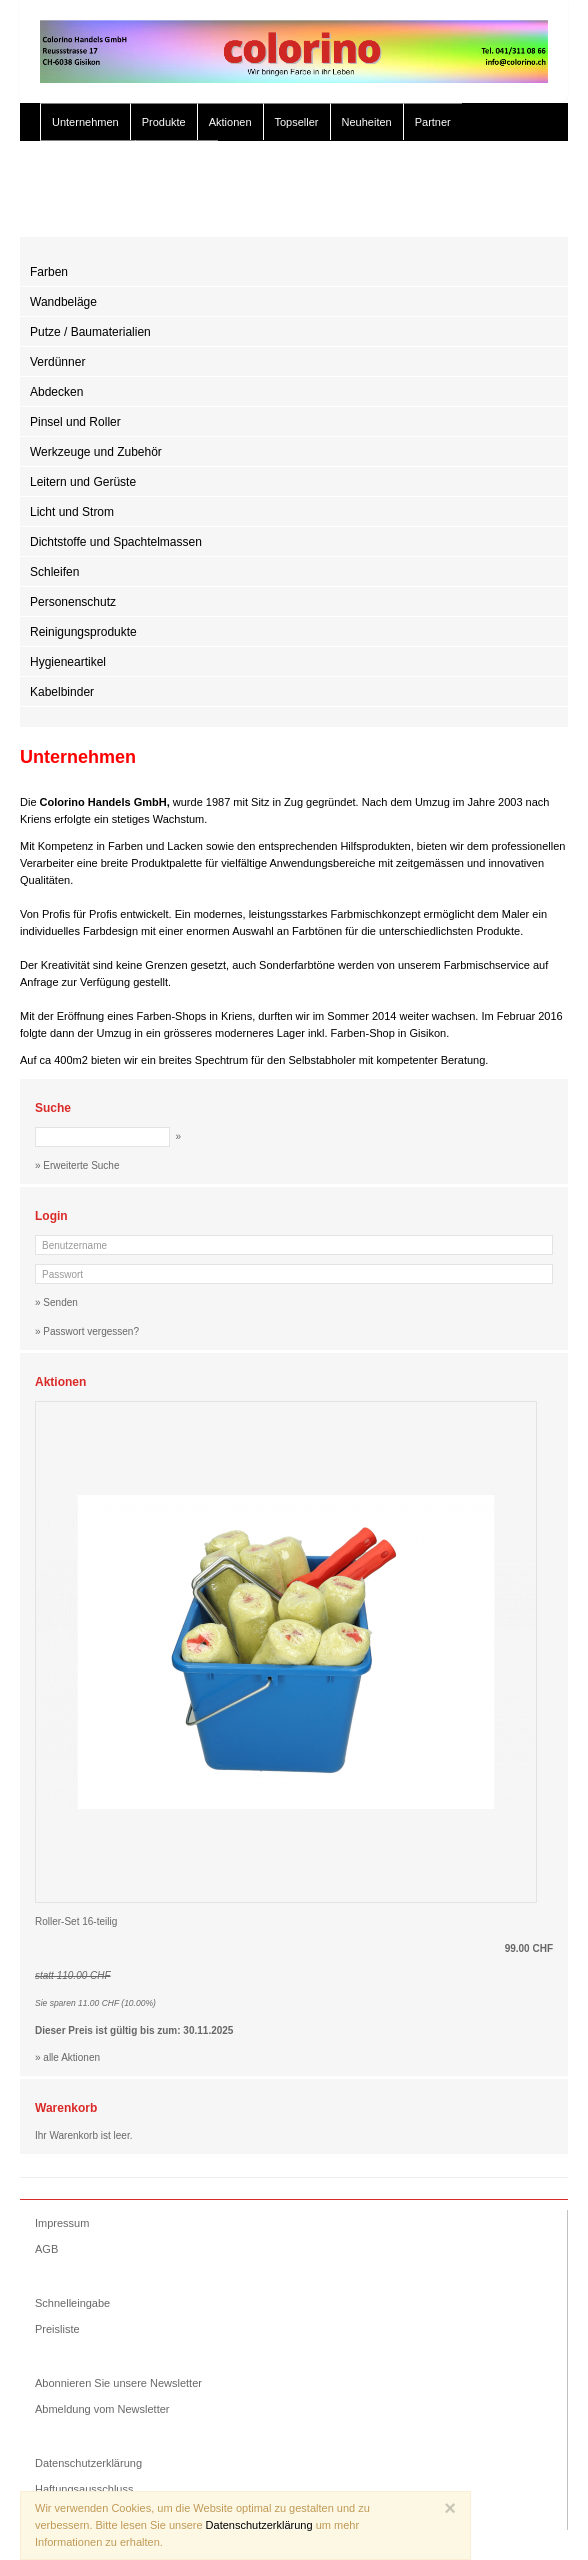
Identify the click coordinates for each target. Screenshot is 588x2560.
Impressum (62, 2223)
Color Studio (177, 160)
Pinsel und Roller (75, 422)
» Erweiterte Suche (408, 208)
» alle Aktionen (67, 2057)
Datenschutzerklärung (88, 2463)
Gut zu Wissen (88, 160)
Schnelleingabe (72, 2303)
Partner (433, 122)
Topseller (297, 122)
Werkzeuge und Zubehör (96, 452)
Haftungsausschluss (84, 2489)
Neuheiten (367, 122)
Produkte (164, 122)
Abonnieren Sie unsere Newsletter (118, 2383)
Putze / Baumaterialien (90, 332)
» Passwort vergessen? (87, 1331)
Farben (49, 272)
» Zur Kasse (507, 208)
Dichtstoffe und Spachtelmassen (116, 542)
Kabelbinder (62, 692)
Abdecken (56, 392)
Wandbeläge (63, 302)
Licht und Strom (72, 512)
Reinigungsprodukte (83, 632)
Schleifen (54, 572)
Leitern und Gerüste (83, 482)
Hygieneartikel (68, 662)
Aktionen (230, 122)
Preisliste (57, 2329)
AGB (46, 2249)
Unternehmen (85, 122)
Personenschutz (73, 602)
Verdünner (57, 362)
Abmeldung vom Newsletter (102, 2409)
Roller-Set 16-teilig (76, 1921)
